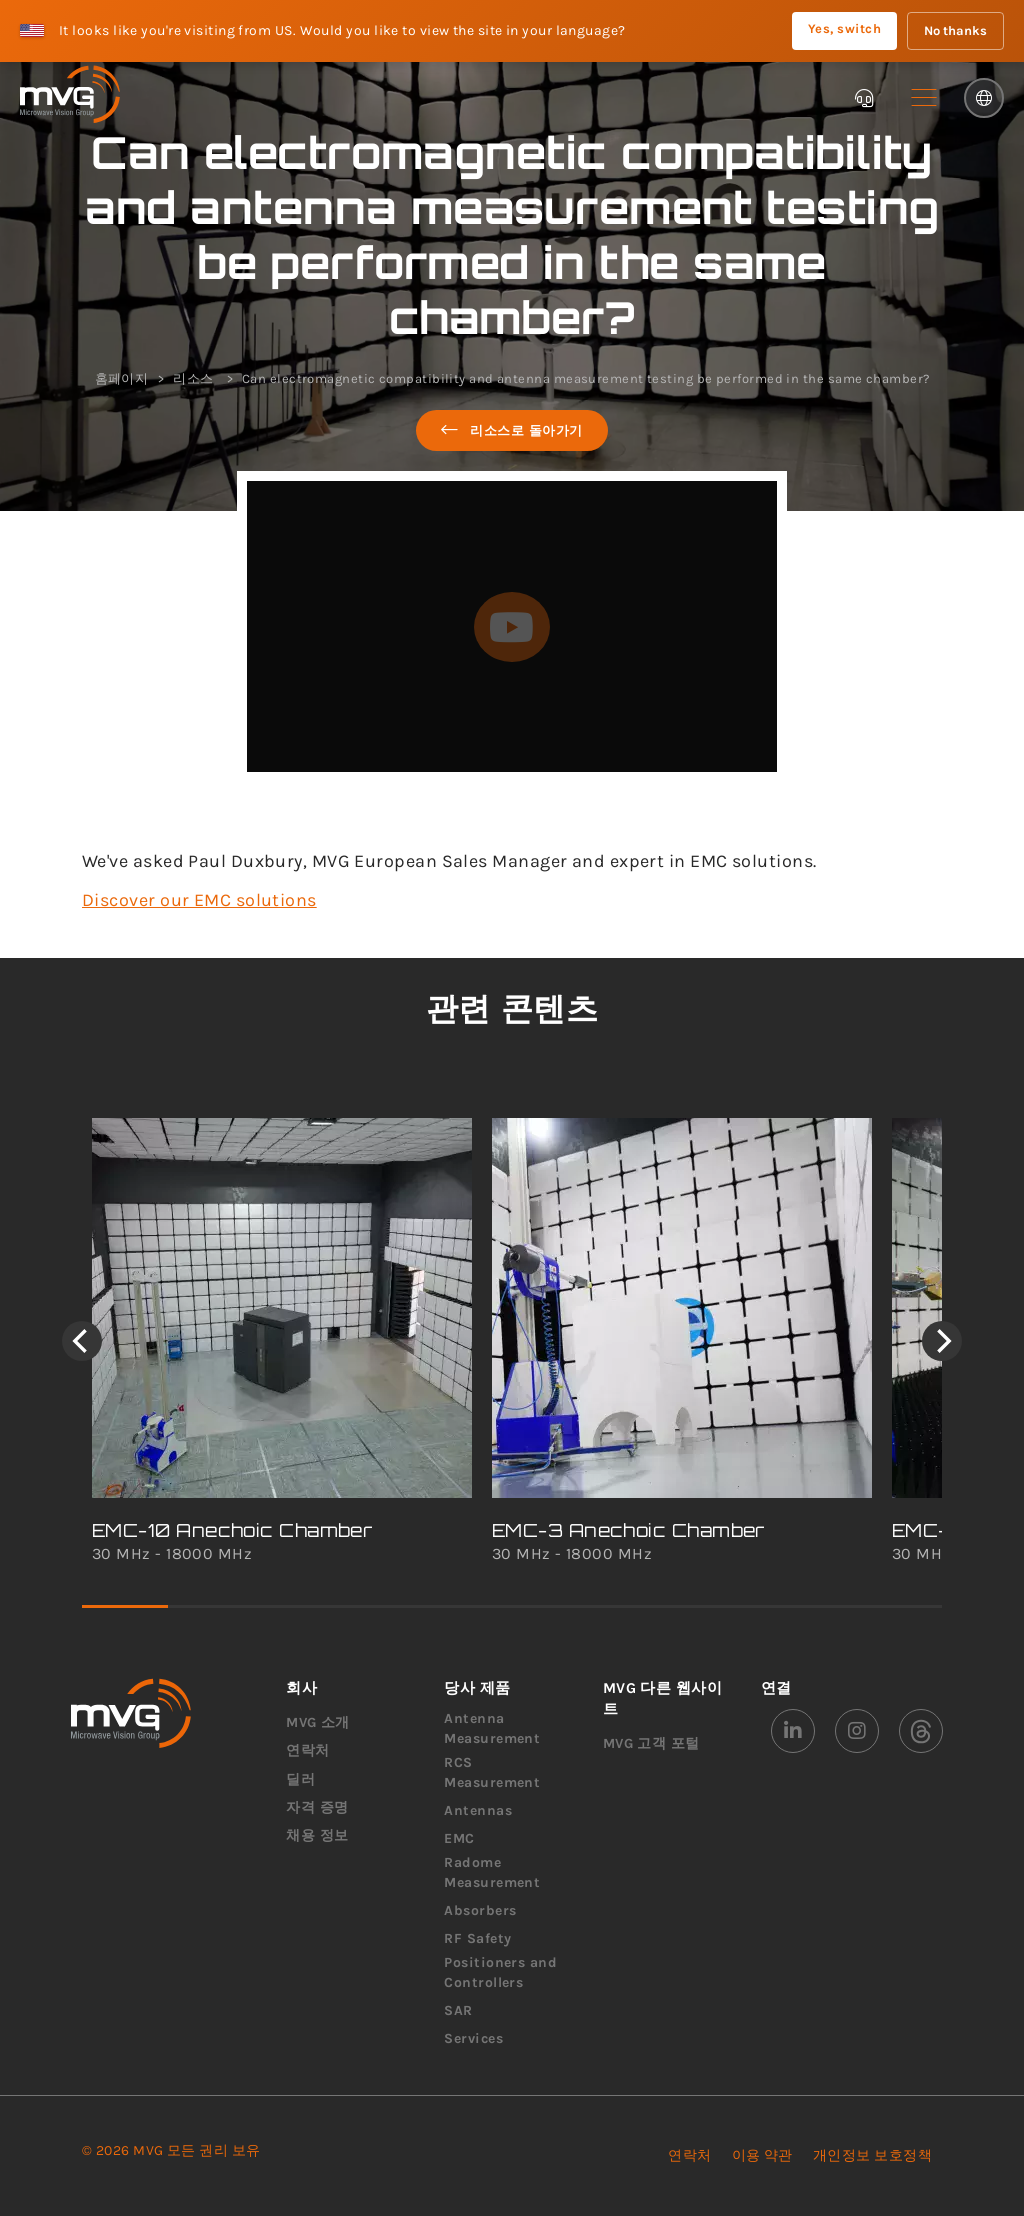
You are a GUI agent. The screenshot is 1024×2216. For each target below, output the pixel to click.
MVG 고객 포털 (651, 1743)
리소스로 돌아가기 (512, 430)
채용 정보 (317, 1835)
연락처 (307, 1750)
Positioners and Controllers (500, 1972)
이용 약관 (762, 2155)
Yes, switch (844, 28)
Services (473, 2038)
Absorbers (480, 1910)
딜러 (300, 1779)
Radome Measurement (492, 1872)
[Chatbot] (864, 98)
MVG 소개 (318, 1722)
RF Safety (477, 1938)
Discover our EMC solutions (199, 900)
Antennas (478, 1810)
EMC (459, 1838)
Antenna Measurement (492, 1728)
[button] (924, 98)
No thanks (955, 30)
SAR (458, 2010)
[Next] (942, 1341)
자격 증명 (317, 1807)
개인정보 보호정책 (872, 2155)
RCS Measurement (492, 1772)
